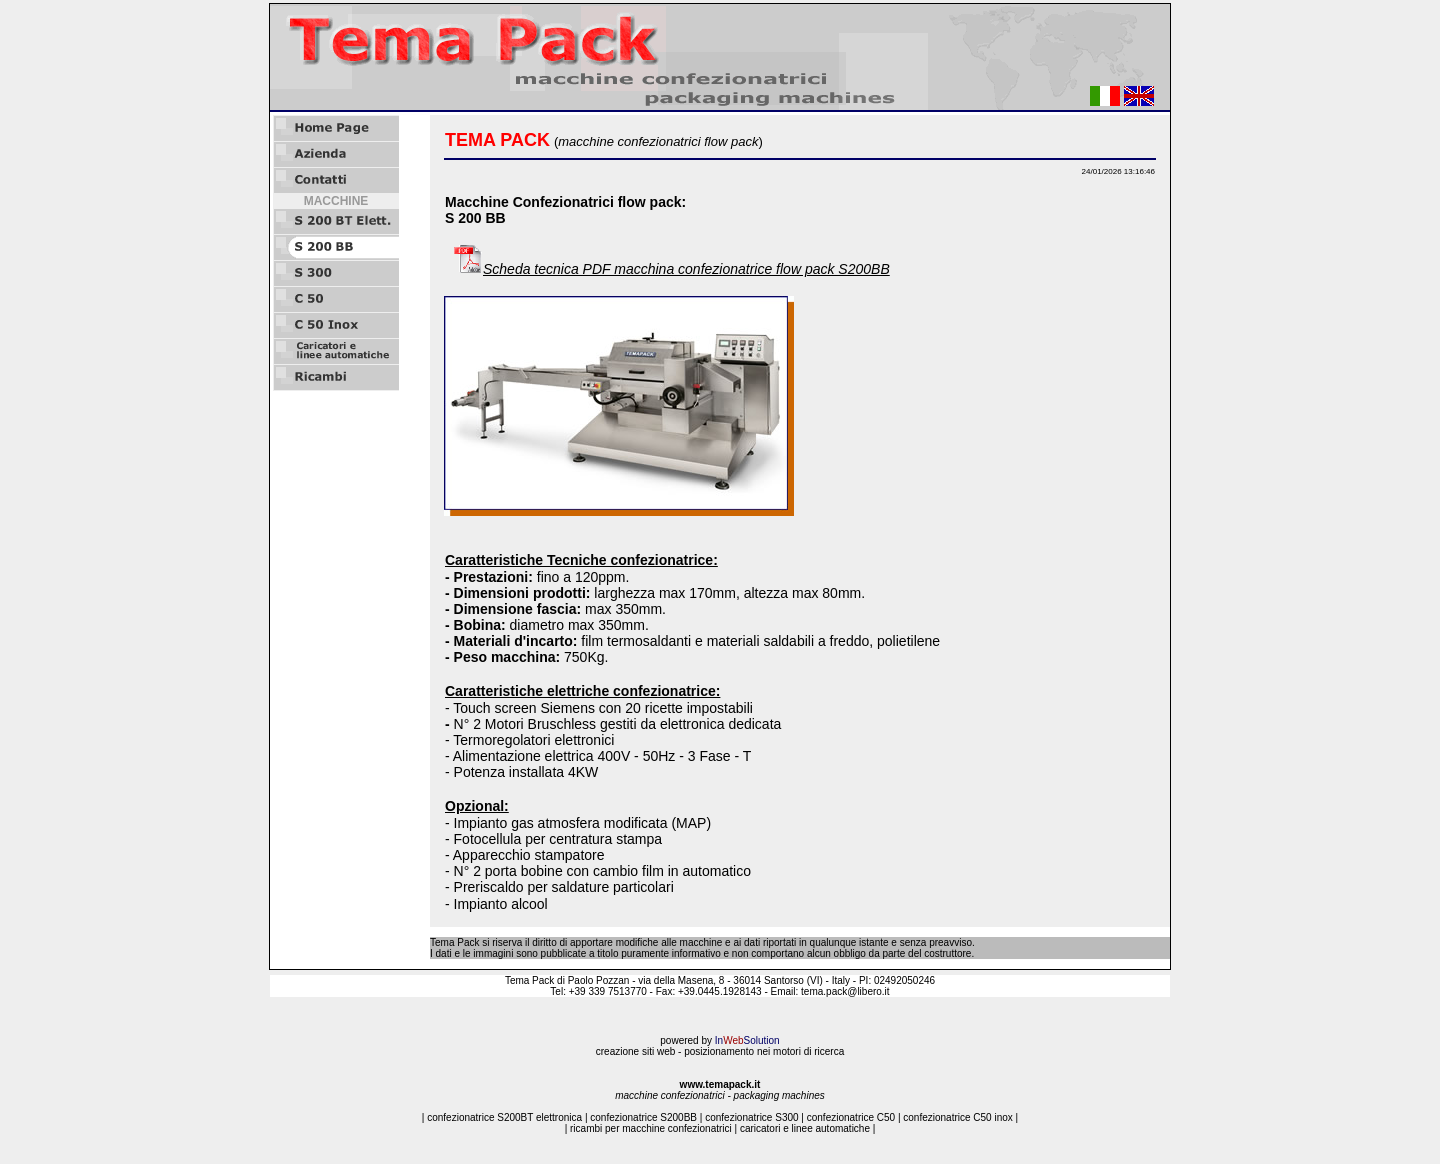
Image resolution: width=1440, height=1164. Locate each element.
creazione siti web (635, 1051)
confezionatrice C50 (851, 1117)
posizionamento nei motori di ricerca (764, 1051)
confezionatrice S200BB (643, 1117)
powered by (719, 1040)
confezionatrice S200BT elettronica (504, 1117)
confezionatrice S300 (751, 1117)
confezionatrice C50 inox (958, 1117)
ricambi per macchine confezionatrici (651, 1128)
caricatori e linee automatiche (805, 1128)
